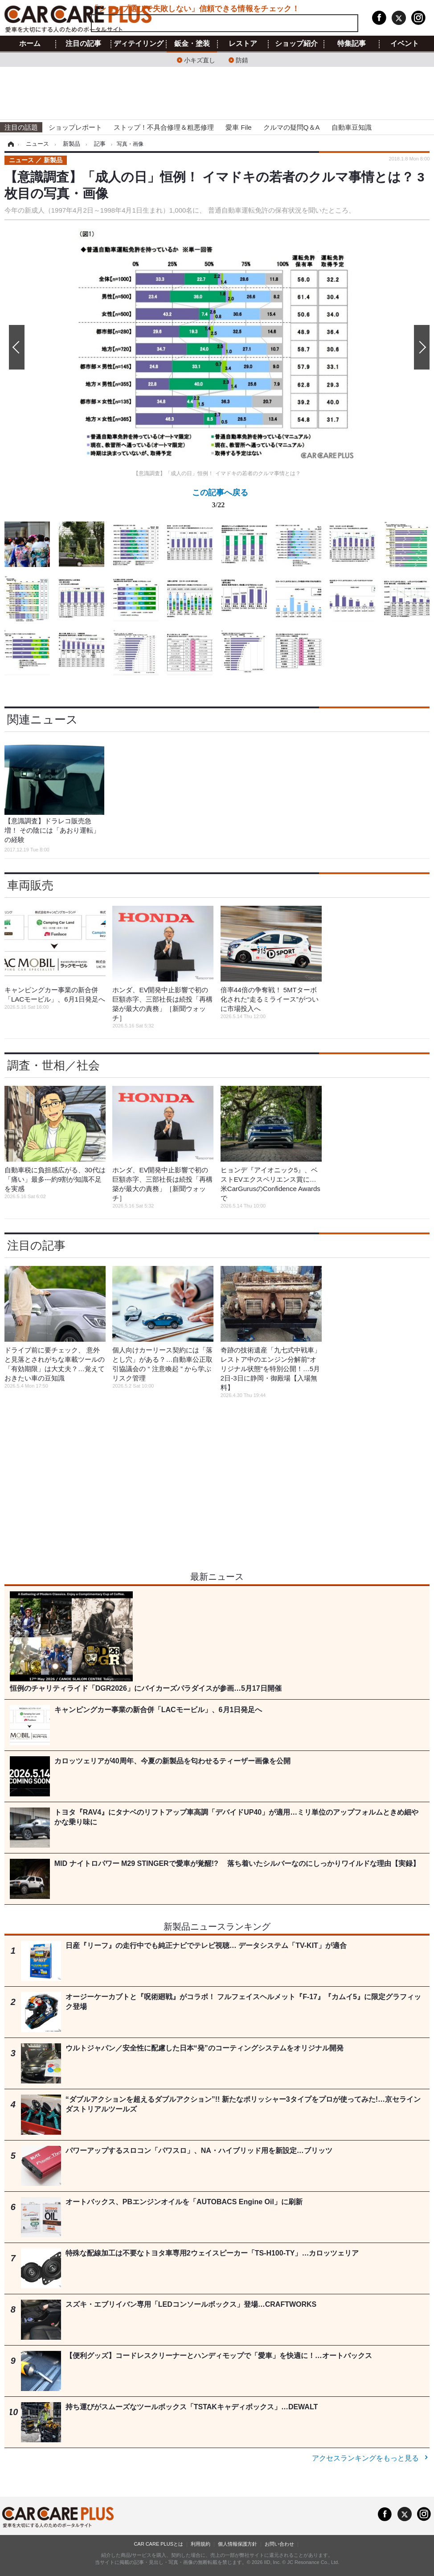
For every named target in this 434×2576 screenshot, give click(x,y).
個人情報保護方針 (237, 2544)
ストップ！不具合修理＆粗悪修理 (164, 127)
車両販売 (30, 885)
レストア (243, 43)
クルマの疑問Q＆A (291, 127)
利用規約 (200, 2544)
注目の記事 (83, 43)
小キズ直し (199, 59)
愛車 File (238, 127)
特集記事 (351, 43)
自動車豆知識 (352, 127)
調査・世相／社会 (53, 1065)
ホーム (30, 43)
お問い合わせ (279, 2544)
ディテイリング (139, 43)
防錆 (242, 59)
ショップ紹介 (296, 43)
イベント (404, 43)
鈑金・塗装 (192, 43)
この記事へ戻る (220, 500)
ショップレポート (75, 127)
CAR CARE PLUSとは (158, 2544)
